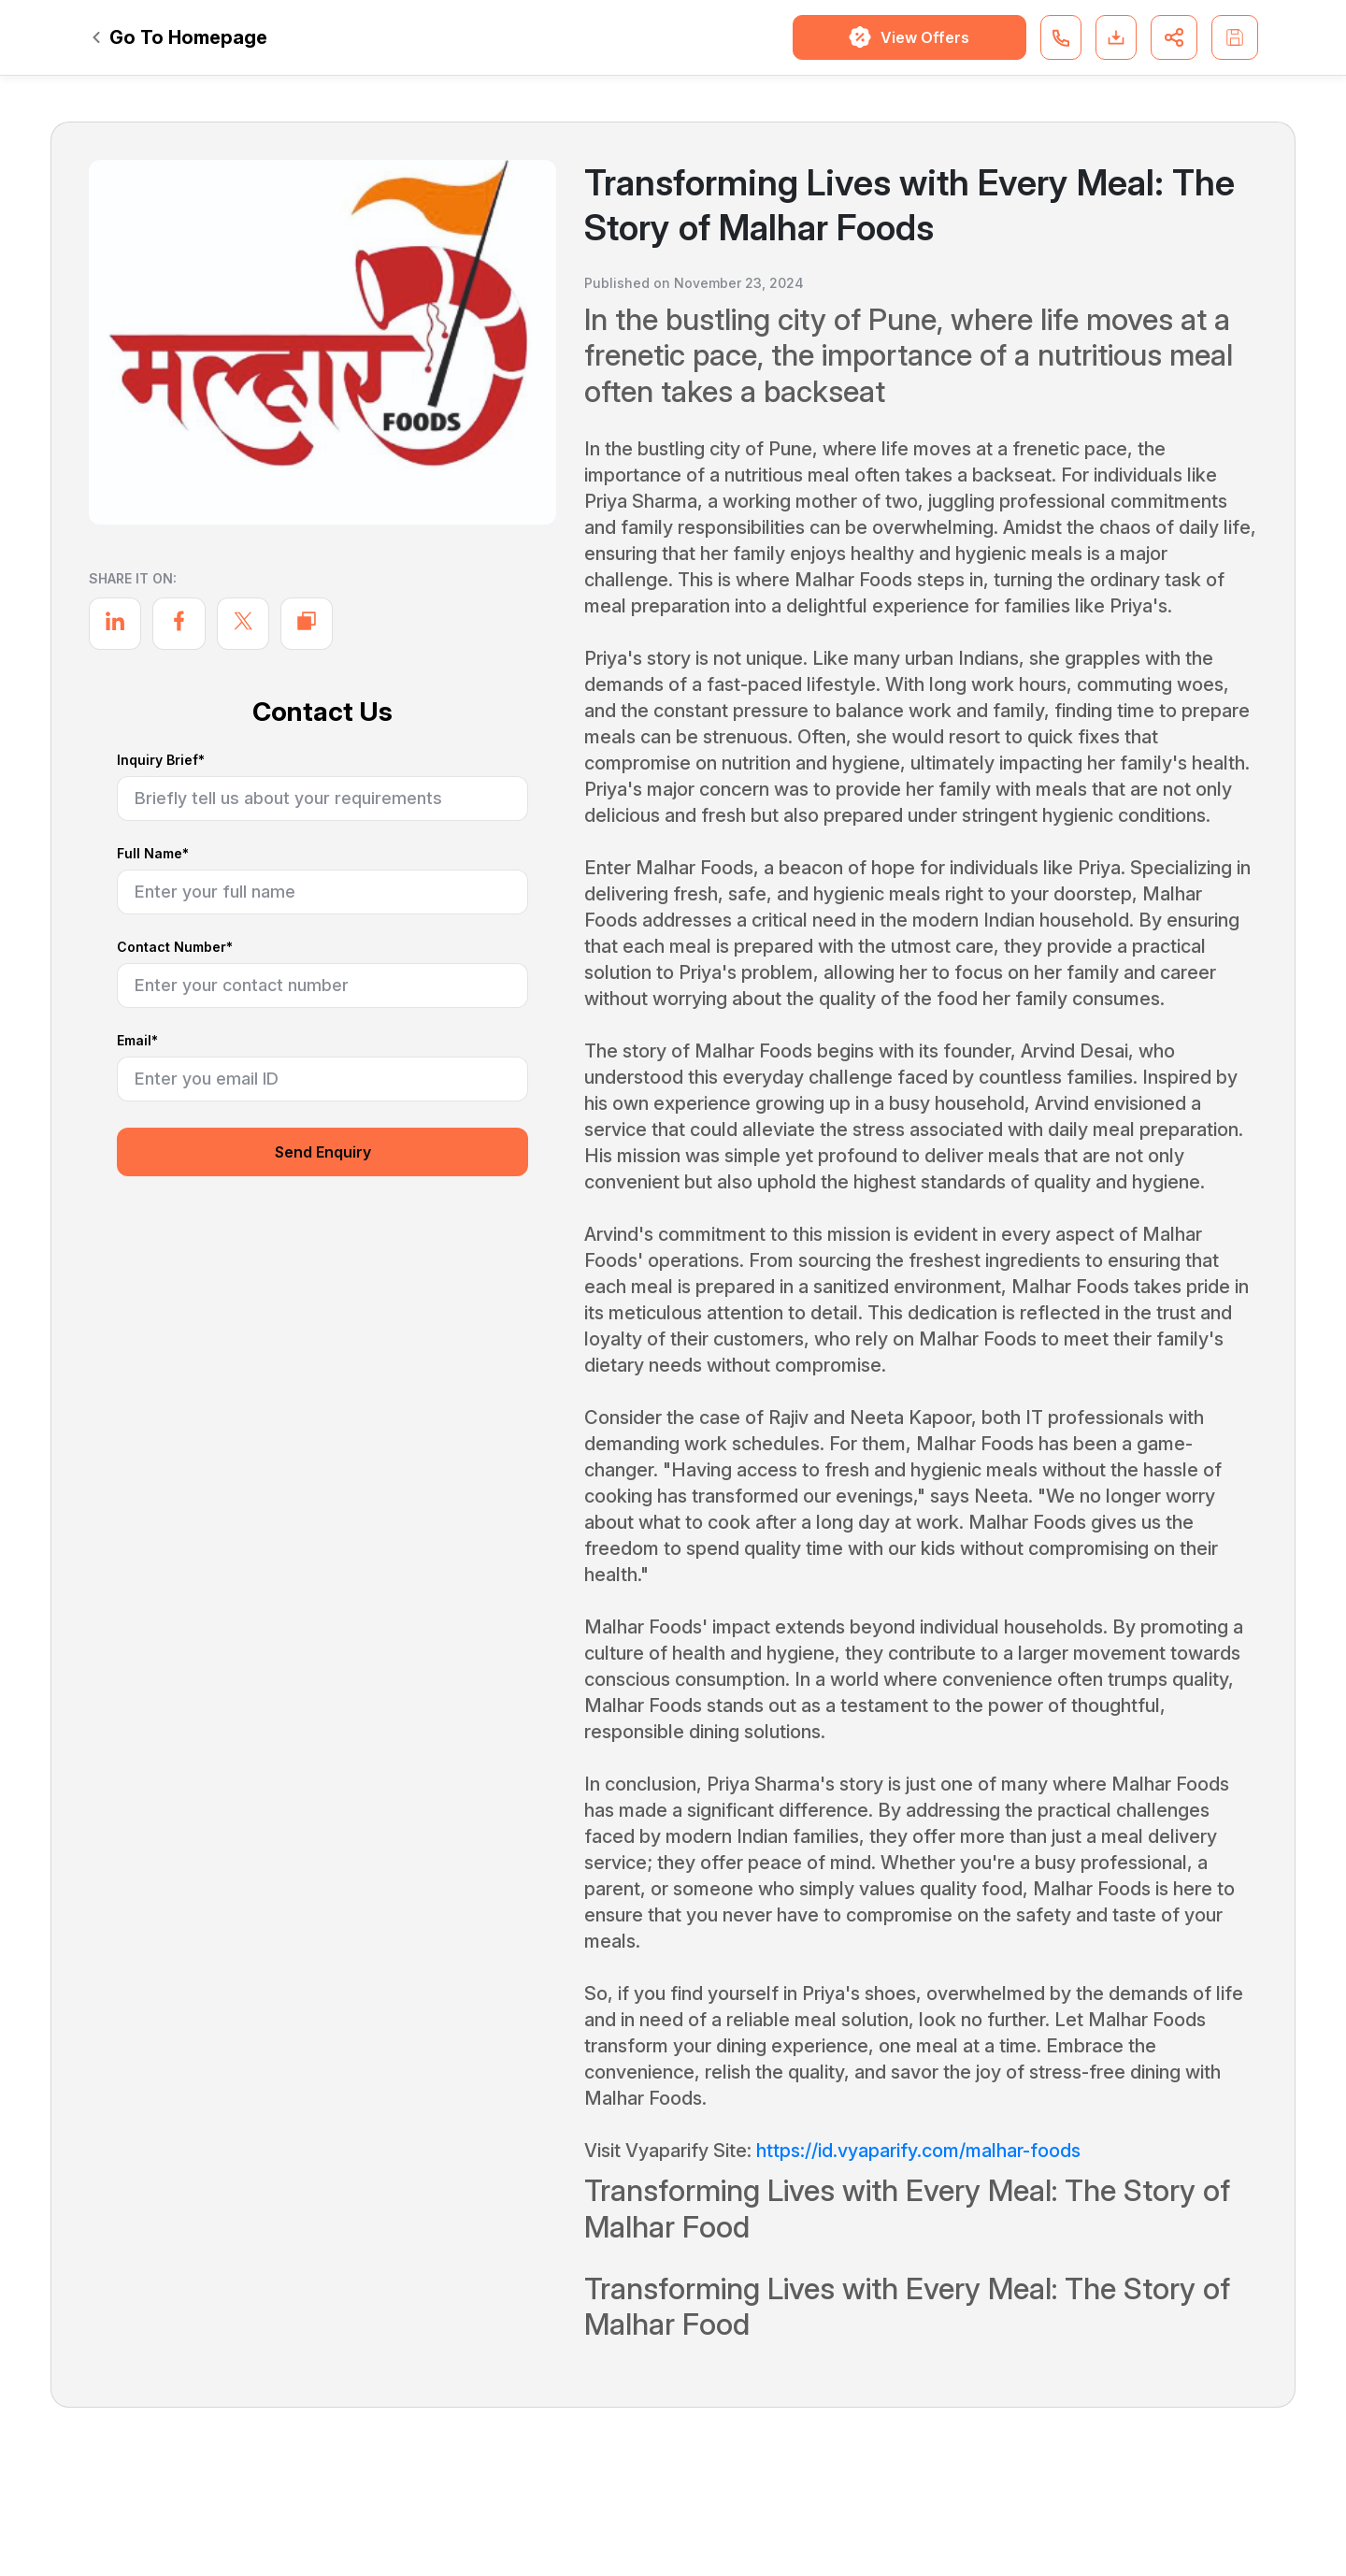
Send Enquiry (323, 1152)
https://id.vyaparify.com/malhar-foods (918, 2150)
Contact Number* (175, 948)
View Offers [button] (909, 37)
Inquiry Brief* (161, 761)
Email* (137, 1041)
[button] (1060, 37)
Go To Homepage (180, 37)
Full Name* (153, 854)
